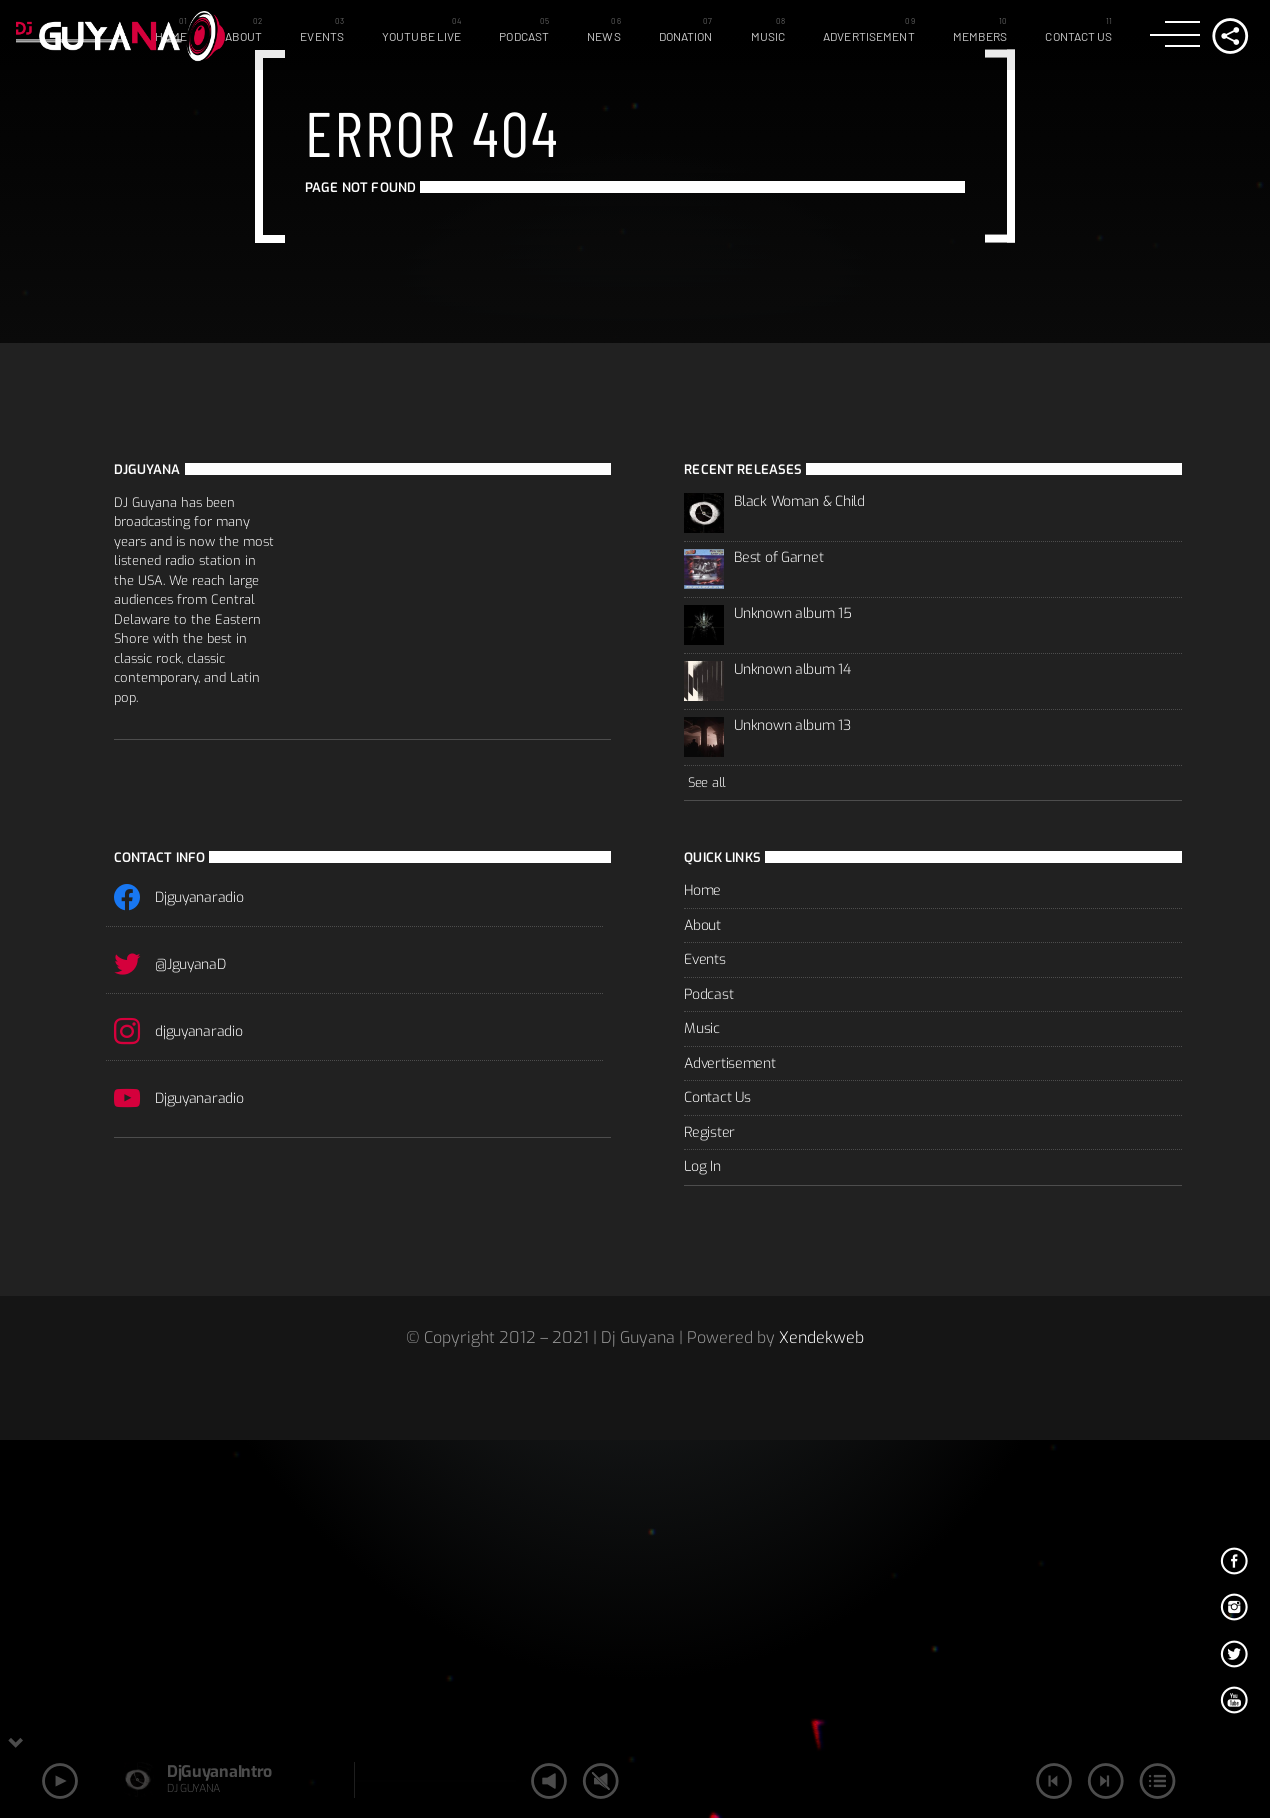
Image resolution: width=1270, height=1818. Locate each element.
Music (768, 36)
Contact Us (1078, 36)
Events (322, 36)
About (244, 36)
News (603, 36)
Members (980, 36)
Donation (686, 36)
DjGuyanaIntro (219, 1771)
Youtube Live (421, 36)
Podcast (524, 36)
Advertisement (869, 36)
